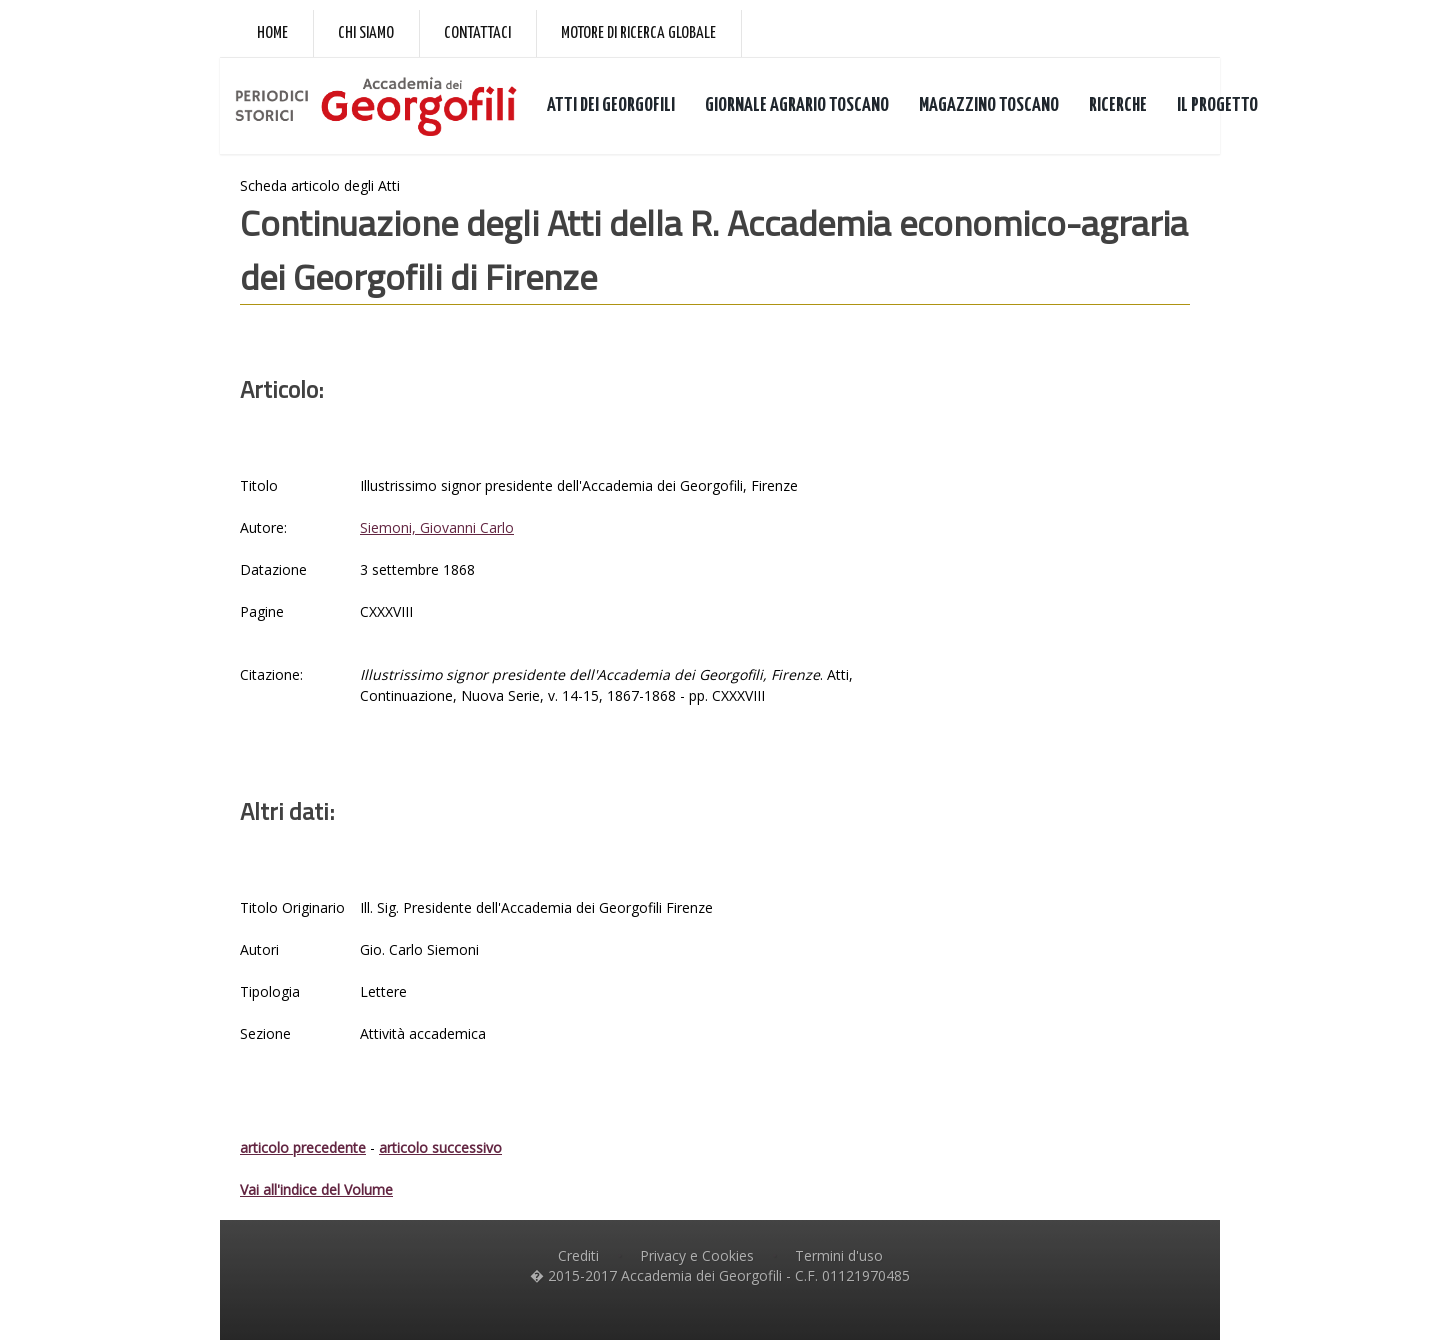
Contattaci (477, 33)
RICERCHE (1118, 105)
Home (272, 33)
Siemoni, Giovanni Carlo (437, 527)
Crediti (578, 1255)
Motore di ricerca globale (638, 33)
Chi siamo (366, 33)
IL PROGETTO (1217, 105)
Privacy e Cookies (697, 1255)
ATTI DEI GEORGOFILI (611, 105)
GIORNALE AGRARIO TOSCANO (797, 105)
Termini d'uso (839, 1255)
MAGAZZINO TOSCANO (989, 105)
